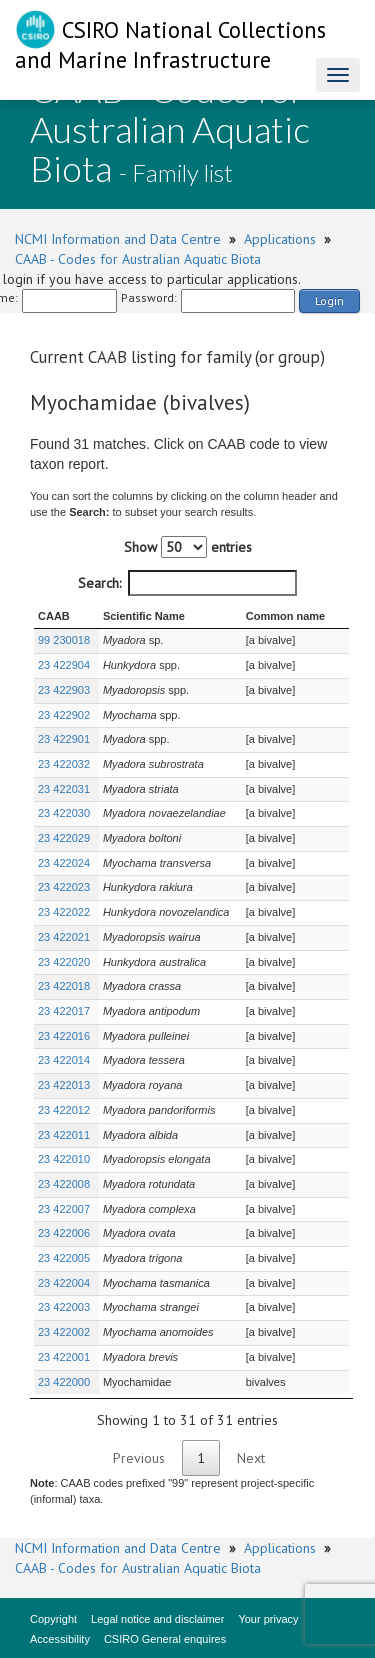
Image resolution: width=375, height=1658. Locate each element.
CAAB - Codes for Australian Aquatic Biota (138, 259)
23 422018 (64, 986)
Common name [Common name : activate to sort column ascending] (285, 616)
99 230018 (64, 640)
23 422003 (64, 1307)
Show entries (188, 547)
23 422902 (64, 715)
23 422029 (64, 838)
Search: (187, 583)
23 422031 (64, 789)
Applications (280, 239)
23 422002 (64, 1332)
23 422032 (64, 764)
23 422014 (64, 1060)
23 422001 (64, 1357)
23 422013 (64, 1085)
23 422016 (64, 1036)
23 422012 (64, 1110)
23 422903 (64, 690)
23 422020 (64, 962)
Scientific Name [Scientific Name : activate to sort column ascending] (144, 616)
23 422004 (64, 1283)
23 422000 (64, 1382)
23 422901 (64, 739)
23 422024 (64, 863)
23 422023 (64, 887)
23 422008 (64, 1184)
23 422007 (64, 1209)
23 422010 (64, 1159)
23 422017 (64, 1011)
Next (251, 1458)
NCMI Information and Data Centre (118, 239)
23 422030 (64, 813)
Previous (139, 1458)
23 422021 (64, 937)
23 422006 (64, 1233)
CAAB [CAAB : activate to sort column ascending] (54, 616)
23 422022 (64, 912)
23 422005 (64, 1258)
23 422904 (64, 665)
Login (329, 300)
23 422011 (64, 1135)
